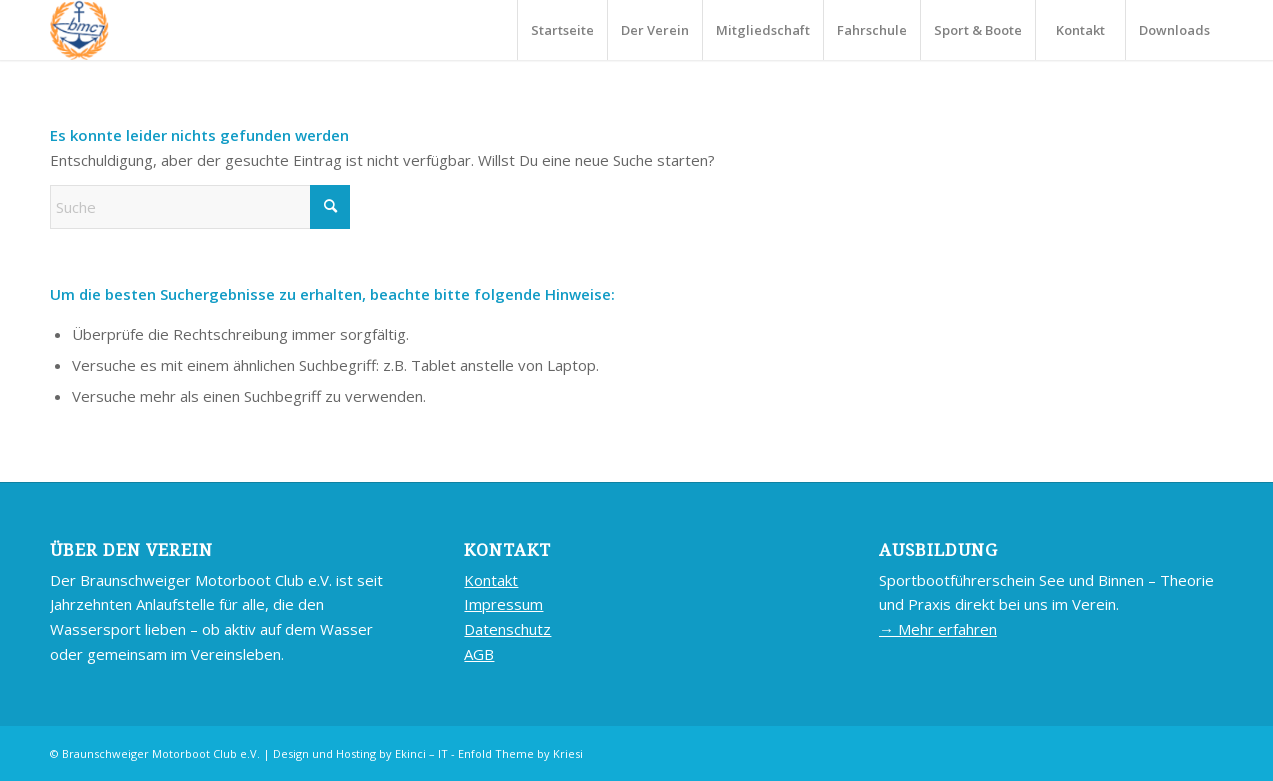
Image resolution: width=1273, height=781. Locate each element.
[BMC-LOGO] (79, 30)
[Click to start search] (330, 207)
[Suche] (200, 207)
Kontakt (491, 580)
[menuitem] (562, 30)
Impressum (503, 604)
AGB (479, 654)
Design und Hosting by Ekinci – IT (360, 753)
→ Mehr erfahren (938, 629)
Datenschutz (507, 629)
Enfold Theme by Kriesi (520, 753)
